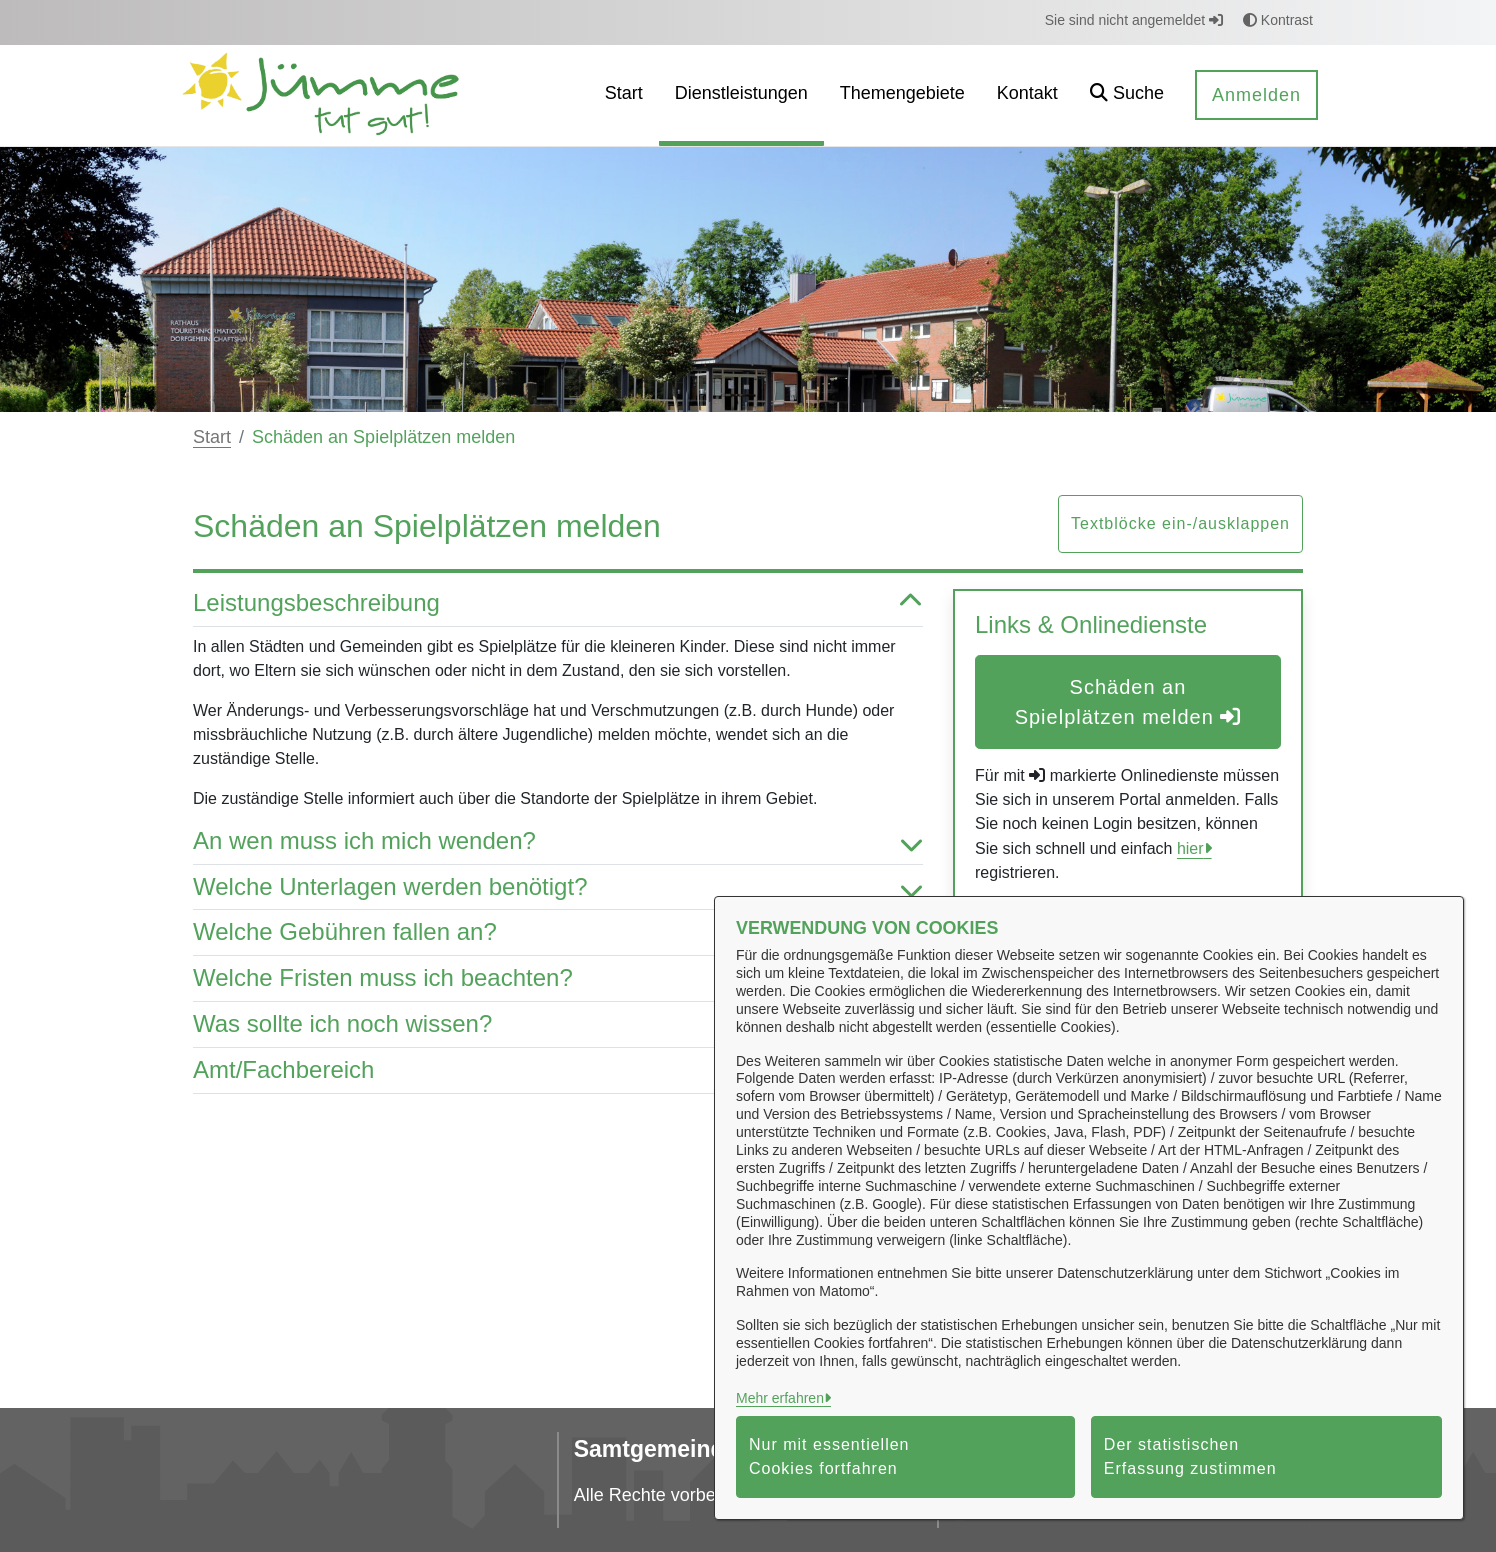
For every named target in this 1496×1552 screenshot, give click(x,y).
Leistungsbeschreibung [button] (558, 603)
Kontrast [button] (1278, 20)
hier (1190, 848)
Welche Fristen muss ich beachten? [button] (558, 978)
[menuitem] (624, 95)
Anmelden (1256, 95)
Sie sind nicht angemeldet (1134, 20)
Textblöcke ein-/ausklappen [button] (1180, 523)
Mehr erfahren (780, 1398)
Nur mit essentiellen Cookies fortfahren (829, 1456)
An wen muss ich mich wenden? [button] (558, 841)
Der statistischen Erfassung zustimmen (1190, 1456)
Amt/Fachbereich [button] (558, 1070)
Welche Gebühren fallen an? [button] (558, 932)
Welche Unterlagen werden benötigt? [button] (558, 887)
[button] (1127, 95)
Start (212, 437)
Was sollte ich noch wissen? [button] (558, 1024)
